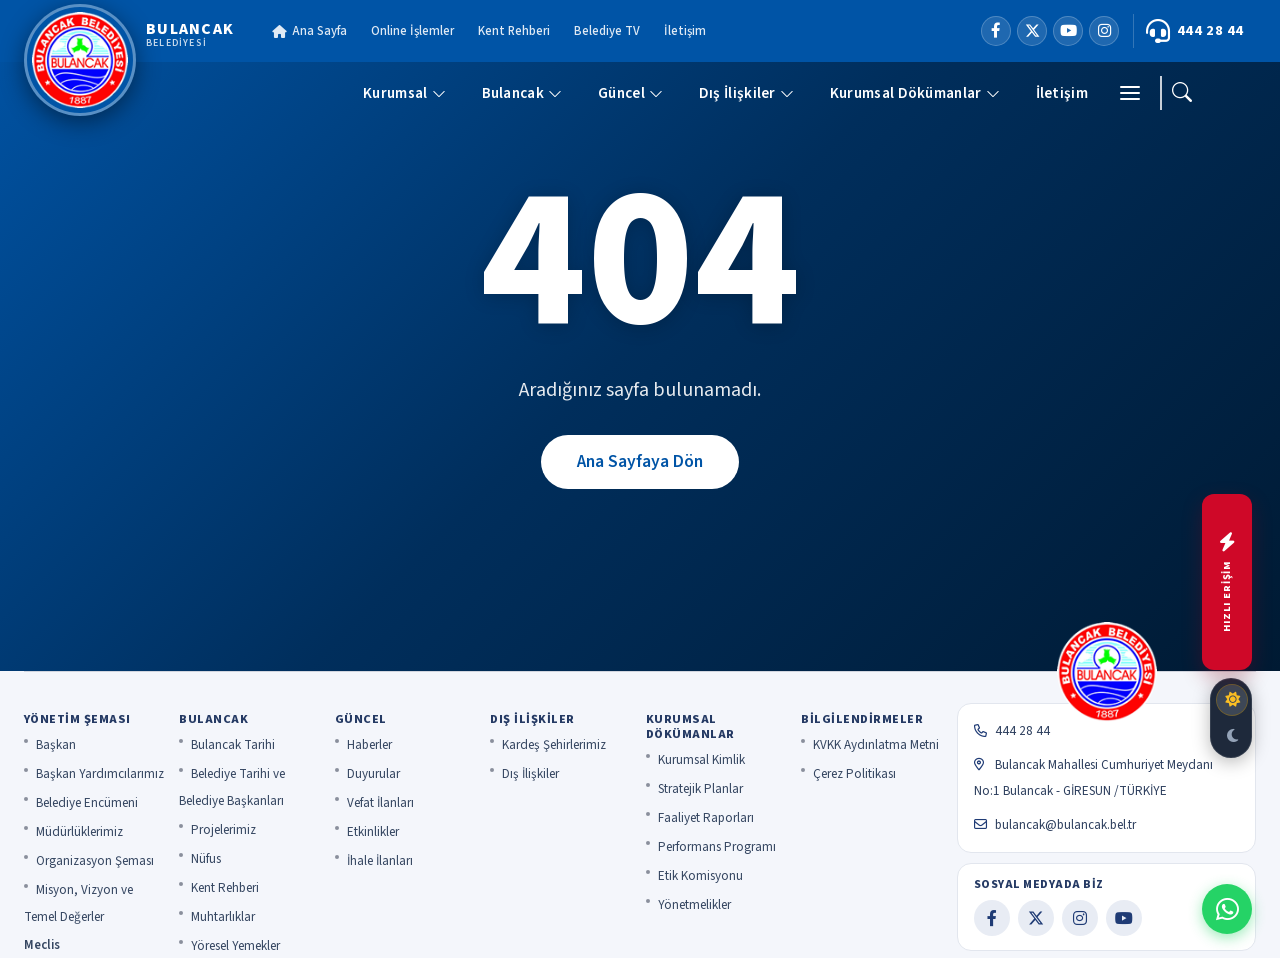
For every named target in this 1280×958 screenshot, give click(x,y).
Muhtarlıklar (223, 917)
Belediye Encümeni (87, 803)
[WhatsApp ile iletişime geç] (1227, 909)
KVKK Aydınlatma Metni (876, 745)
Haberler (369, 745)
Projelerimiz (223, 830)
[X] (1032, 31)
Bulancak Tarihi (233, 745)
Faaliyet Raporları (706, 818)
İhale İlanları (380, 861)
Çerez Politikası (854, 774)
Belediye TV (607, 31)
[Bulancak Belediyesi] (129, 60)
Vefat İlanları (380, 803)
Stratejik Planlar (700, 789)
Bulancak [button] (522, 93)
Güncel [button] (630, 93)
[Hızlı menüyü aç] (1227, 582)
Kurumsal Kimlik (701, 760)
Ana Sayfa (309, 31)
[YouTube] (1068, 31)
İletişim (685, 31)
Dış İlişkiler (530, 774)
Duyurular (373, 774)
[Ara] (1182, 93)
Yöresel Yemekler (235, 946)
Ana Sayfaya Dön (640, 461)
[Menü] (1130, 93)
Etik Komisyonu (700, 876)
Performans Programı (717, 847)
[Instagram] (1104, 31)
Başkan (56, 745)
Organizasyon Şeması (95, 861)
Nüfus (206, 859)
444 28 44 (1195, 31)
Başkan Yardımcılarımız (100, 774)
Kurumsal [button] (404, 93)
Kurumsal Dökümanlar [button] (915, 93)
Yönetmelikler (694, 905)
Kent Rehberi (514, 31)
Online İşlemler (412, 31)
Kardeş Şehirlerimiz (554, 745)
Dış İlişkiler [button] (746, 93)
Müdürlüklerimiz (79, 832)
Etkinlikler (373, 832)
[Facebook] (996, 31)
